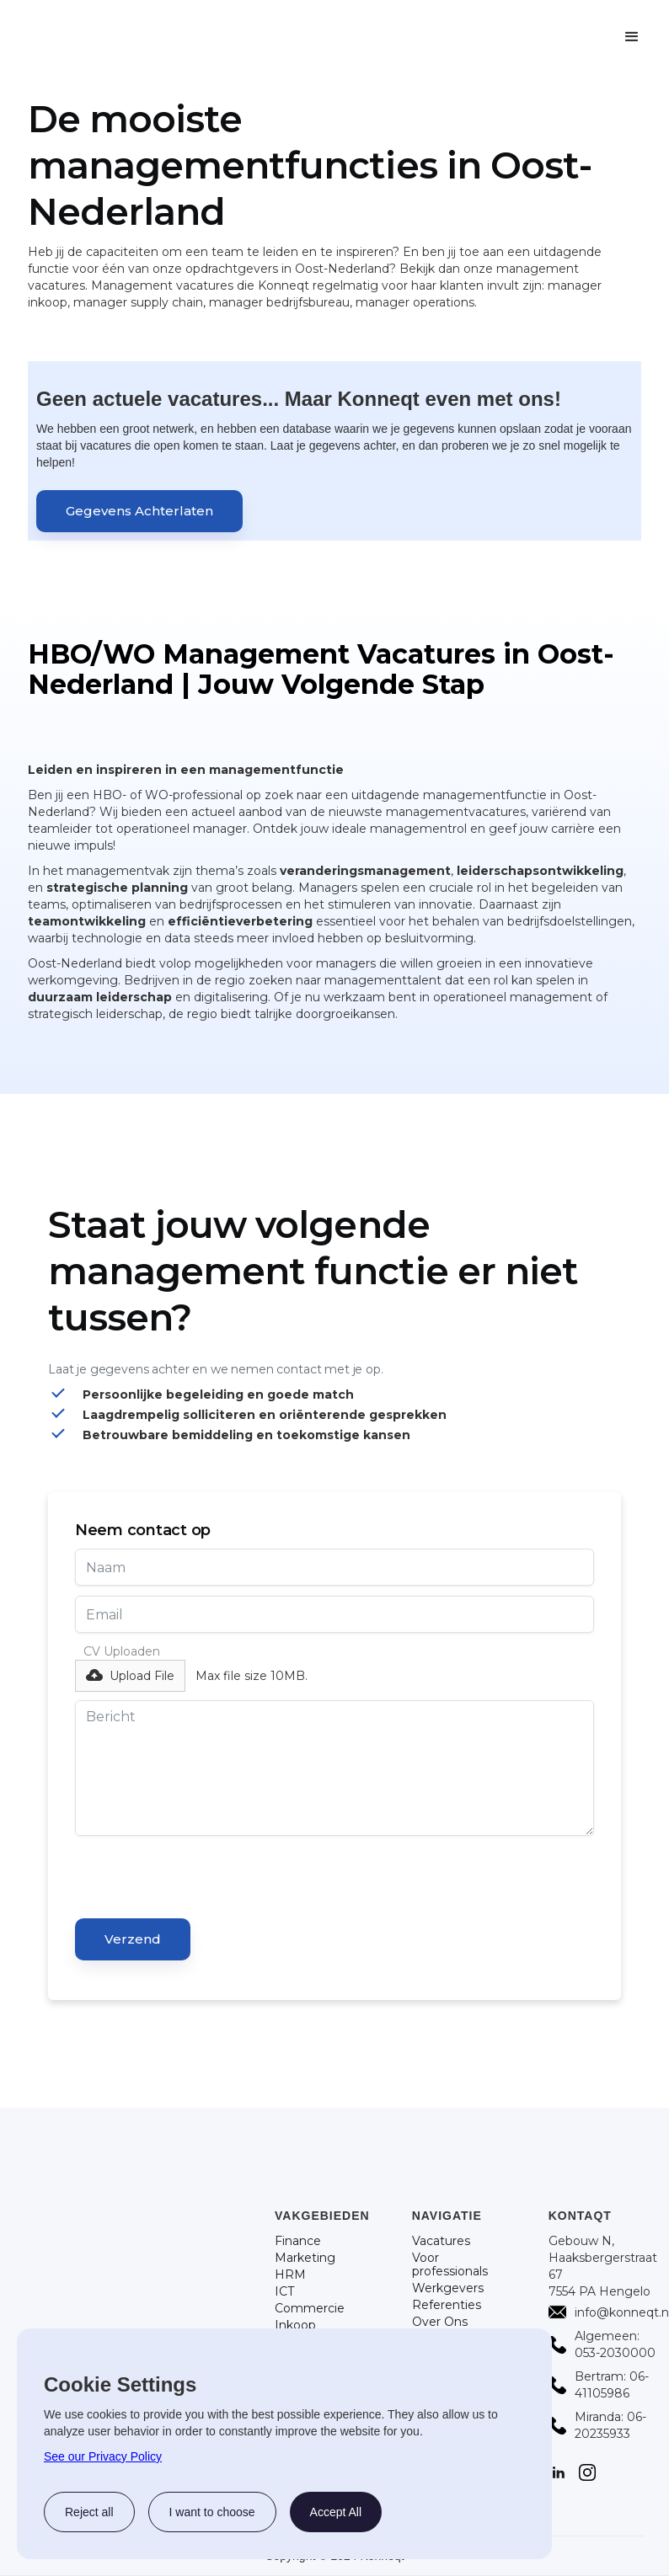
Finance (298, 2240)
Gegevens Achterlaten (139, 511)
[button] (632, 37)
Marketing (305, 2257)
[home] (202, 37)
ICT (284, 2291)
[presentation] (203, 1879)
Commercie (310, 2308)
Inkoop (295, 2325)
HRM (290, 2274)
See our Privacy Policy (103, 2456)
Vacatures (441, 2241)
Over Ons (440, 2321)
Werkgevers (448, 2288)
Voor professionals (450, 2264)
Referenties (446, 2305)
